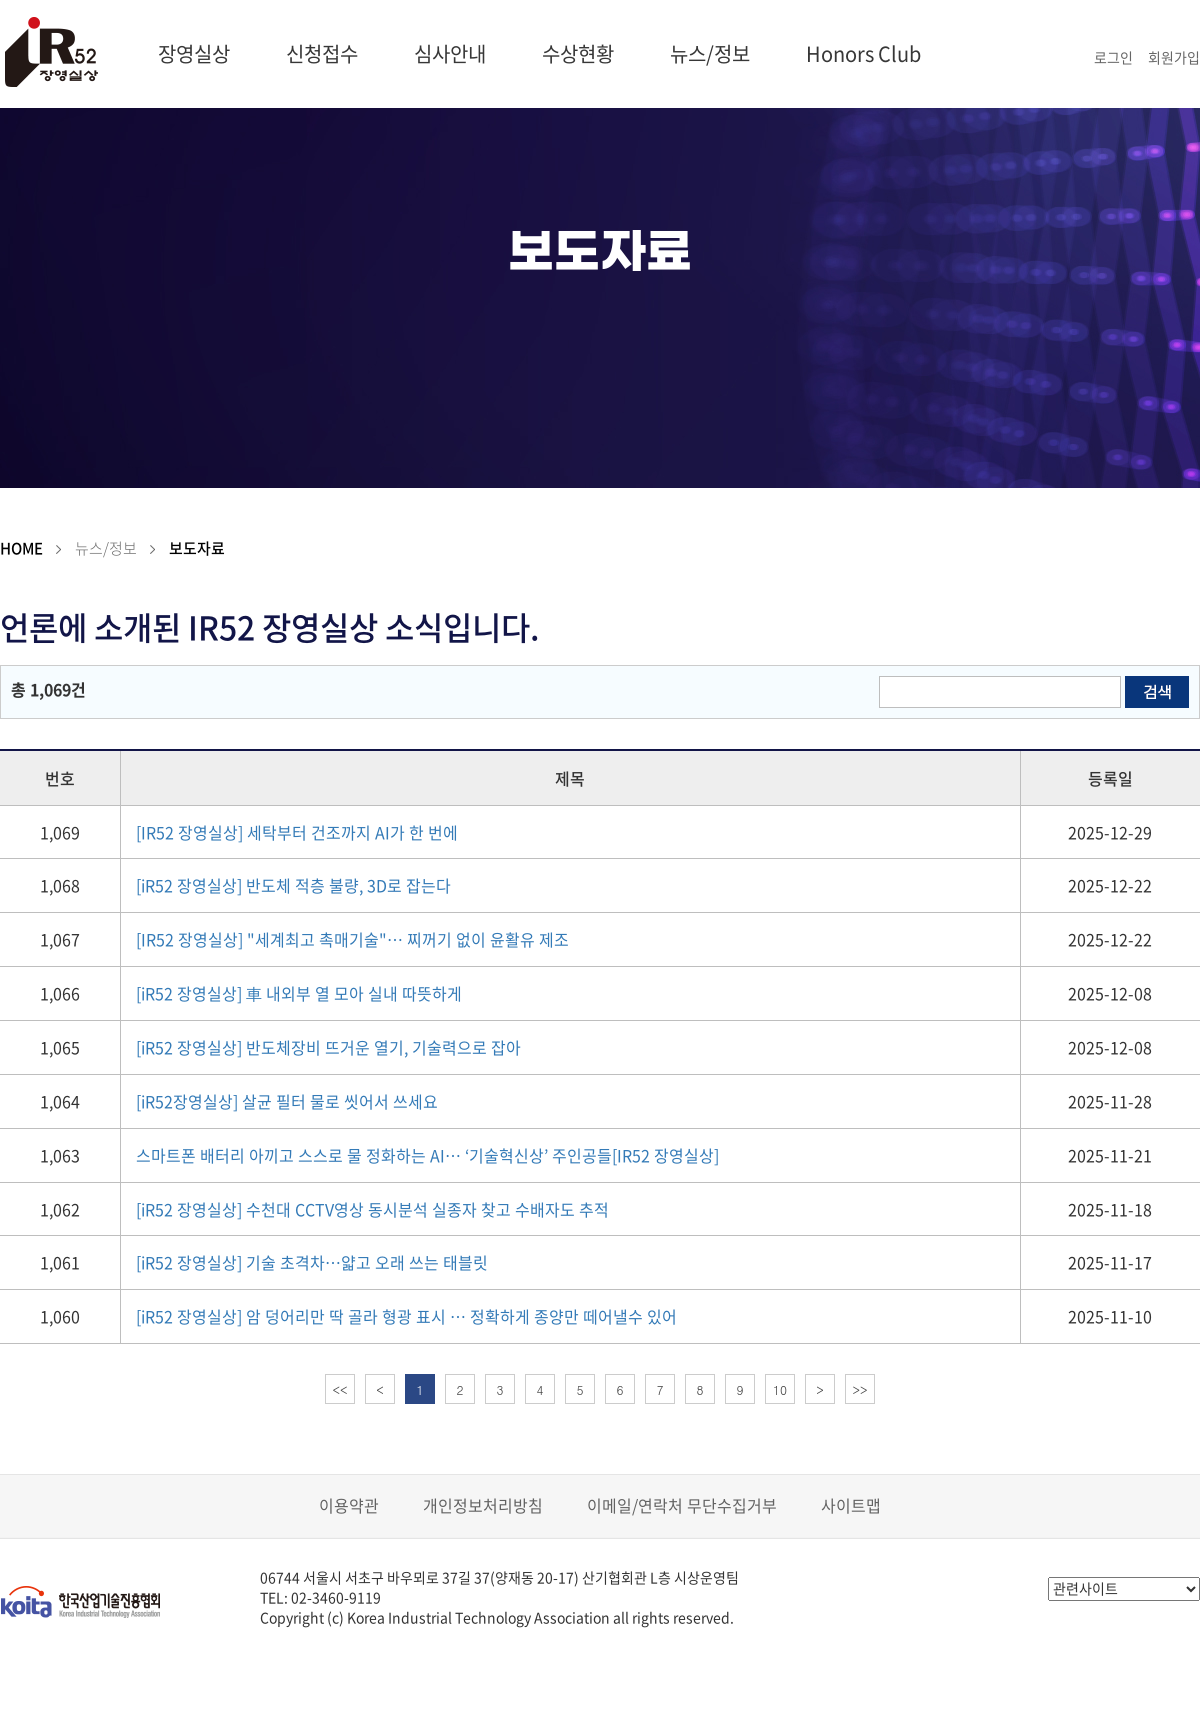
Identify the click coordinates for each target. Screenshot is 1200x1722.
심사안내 (450, 53)
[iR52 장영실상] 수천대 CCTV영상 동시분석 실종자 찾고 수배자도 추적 (372, 1209)
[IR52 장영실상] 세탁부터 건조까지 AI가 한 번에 (297, 832)
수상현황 (578, 53)
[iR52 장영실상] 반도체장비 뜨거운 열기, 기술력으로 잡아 (328, 1047)
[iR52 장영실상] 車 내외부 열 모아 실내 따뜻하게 (299, 993)
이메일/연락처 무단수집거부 (682, 1505)
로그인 (1113, 57)
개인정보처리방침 (483, 1505)
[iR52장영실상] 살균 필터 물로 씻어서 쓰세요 (287, 1101)
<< (340, 1389)
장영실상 (194, 53)
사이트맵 (851, 1505)
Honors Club (863, 53)
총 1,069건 (48, 689)
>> (860, 1389)
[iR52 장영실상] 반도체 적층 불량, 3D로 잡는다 (293, 885)
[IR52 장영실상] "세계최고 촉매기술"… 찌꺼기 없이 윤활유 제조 (352, 939)
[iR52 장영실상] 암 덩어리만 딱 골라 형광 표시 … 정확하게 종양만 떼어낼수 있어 (406, 1316)
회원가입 (1174, 57)
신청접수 (322, 53)
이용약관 (349, 1505)
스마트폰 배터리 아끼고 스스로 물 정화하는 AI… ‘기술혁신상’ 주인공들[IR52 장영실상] (427, 1155)
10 (780, 1389)
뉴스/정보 (710, 53)
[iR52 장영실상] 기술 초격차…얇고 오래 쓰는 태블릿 (312, 1262)
